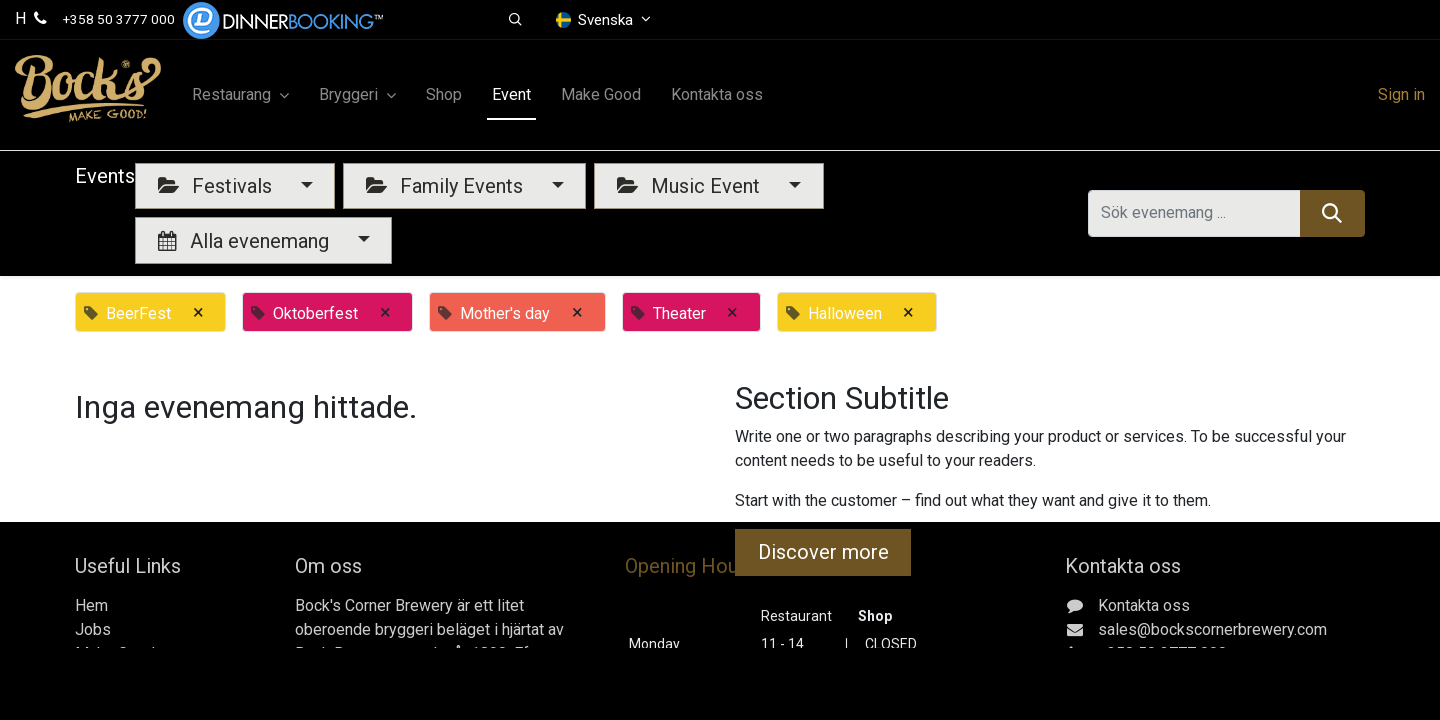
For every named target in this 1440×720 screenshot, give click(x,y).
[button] (515, 20)
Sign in (1401, 94)
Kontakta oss (121, 677)
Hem (91, 605)
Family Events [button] (447, 186)
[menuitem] (444, 95)
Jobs (93, 629)
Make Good (115, 653)
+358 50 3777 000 (119, 19)
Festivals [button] (217, 186)
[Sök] (1332, 213)
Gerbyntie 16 (1138, 677)
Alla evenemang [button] (246, 241)
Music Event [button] (691, 186)
